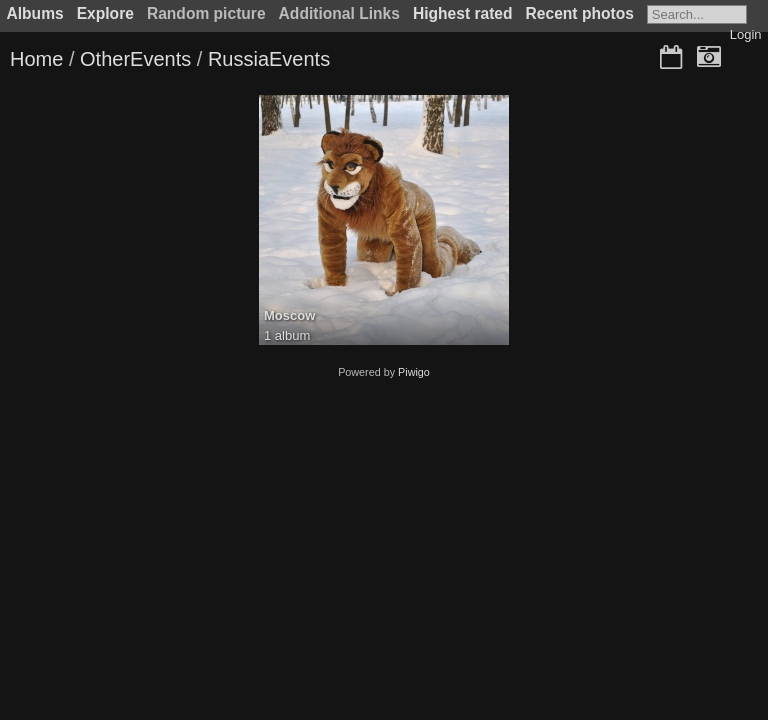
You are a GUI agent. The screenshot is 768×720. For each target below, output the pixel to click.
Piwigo (414, 372)
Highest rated (463, 13)
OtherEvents (135, 59)
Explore (105, 13)
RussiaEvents (269, 59)
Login (746, 34)
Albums (35, 13)
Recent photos (580, 13)
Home (36, 59)
